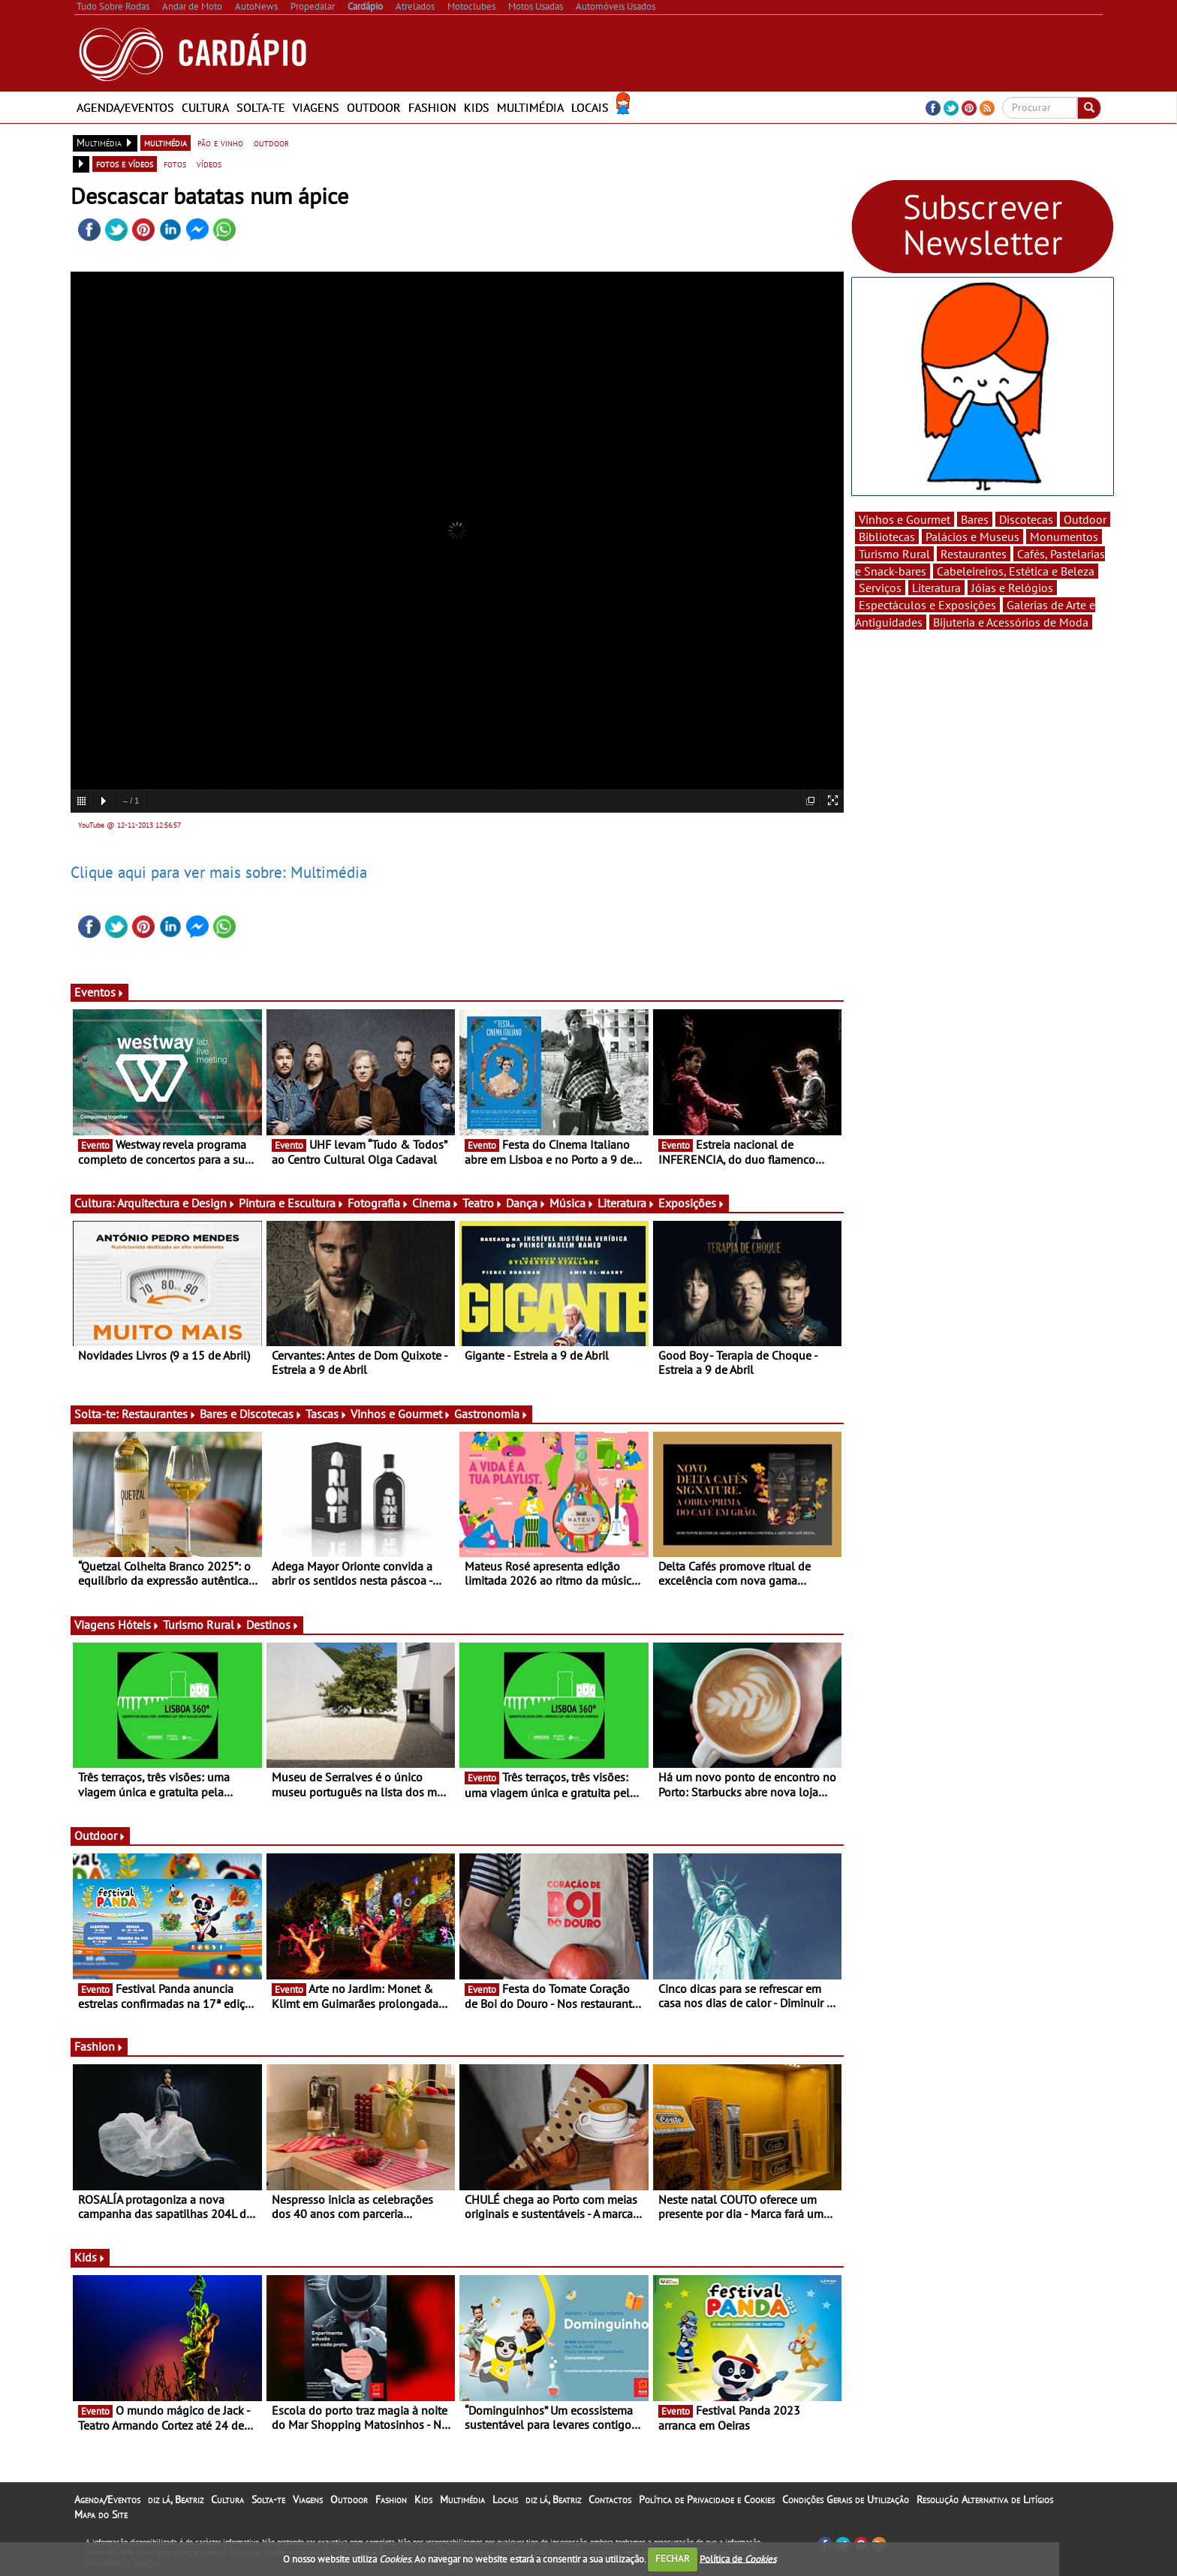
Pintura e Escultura (292, 1202)
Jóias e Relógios (1012, 587)
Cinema (435, 1202)
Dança (526, 1202)
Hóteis (139, 1624)
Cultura (205, 107)
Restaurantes (159, 1413)
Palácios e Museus (972, 536)
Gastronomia (491, 1413)
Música (572, 1202)
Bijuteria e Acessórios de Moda (1010, 622)
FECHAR (672, 2558)
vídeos (209, 163)
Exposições (691, 1202)
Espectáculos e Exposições (927, 604)
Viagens (316, 107)
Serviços (880, 587)
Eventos (99, 991)
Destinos (273, 1624)
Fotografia (378, 1202)
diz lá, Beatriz (175, 2499)
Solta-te (260, 107)
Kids (476, 107)
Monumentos (1064, 536)
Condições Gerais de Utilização (845, 2499)
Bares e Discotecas (251, 1413)
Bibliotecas (887, 536)
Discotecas (1026, 519)
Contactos (609, 2499)
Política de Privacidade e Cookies (707, 2499)
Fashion (432, 107)
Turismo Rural (203, 1624)
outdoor (271, 142)
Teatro (482, 1202)
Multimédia (530, 107)
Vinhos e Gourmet (401, 1413)
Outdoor (374, 107)
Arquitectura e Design (176, 1202)
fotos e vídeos (124, 163)
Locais (590, 107)
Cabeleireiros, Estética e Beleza (1015, 571)
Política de (738, 2558)
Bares (975, 519)
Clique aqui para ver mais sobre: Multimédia (219, 871)
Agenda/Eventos (125, 107)
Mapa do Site (101, 2514)
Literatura (626, 1202)
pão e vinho (220, 142)
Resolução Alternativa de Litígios (985, 2499)
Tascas (327, 1413)
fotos (175, 163)
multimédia (165, 142)
